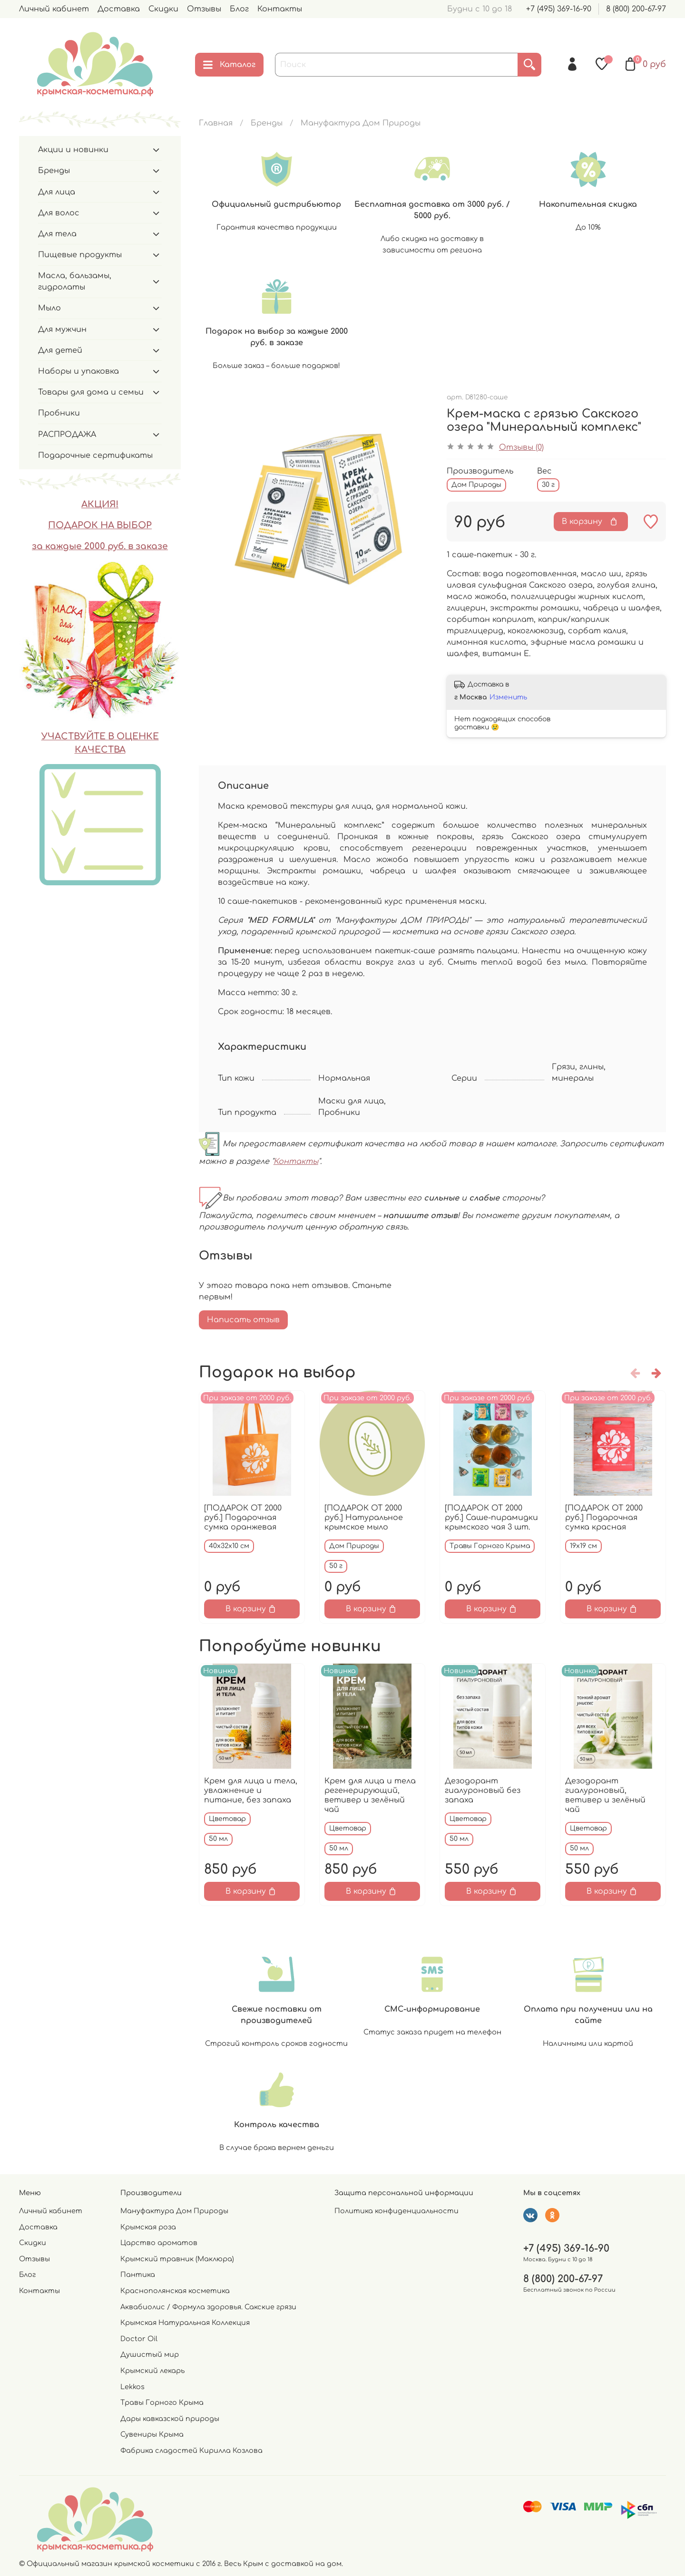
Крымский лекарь (152, 2370)
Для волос (58, 213)
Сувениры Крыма (152, 2434)
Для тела (57, 234)
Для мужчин (62, 329)
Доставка (119, 9)
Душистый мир (149, 2354)
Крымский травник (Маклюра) (177, 2259)
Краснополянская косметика (175, 2291)
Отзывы (204, 9)
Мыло (49, 308)
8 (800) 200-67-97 (636, 9)
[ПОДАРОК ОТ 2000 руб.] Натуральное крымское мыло (363, 1517)
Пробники (59, 413)
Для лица (56, 192)
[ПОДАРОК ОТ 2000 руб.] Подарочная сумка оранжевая (243, 1517)
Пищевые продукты (80, 255)
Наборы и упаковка (78, 371)
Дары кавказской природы (169, 2418)
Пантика (137, 2274)
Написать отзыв (243, 1320)
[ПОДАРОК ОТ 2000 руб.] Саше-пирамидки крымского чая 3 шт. (491, 1517)
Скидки (163, 9)
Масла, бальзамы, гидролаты (74, 281)
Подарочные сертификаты (95, 455)
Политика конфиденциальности (396, 2211)
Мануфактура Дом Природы (361, 123)
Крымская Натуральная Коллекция (185, 2322)
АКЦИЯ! (99, 504)
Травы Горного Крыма (162, 2402)
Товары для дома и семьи (91, 392)
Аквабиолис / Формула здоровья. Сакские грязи (208, 2307)
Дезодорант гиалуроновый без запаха (482, 1790)
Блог (239, 9)
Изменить (508, 697)
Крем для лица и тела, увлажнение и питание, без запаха (250, 1790)
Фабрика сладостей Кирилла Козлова (191, 2450)
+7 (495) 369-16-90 (558, 9)
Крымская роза (148, 2227)
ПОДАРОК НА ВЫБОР (100, 525)
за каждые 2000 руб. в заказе (100, 546)
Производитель (480, 471)
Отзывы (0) (521, 447)
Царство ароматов (158, 2243)
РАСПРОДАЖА (67, 434)
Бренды (267, 123)
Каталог (229, 64)
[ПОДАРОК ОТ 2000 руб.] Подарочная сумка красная (604, 1517)
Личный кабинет (54, 9)
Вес (544, 471)
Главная (216, 123)
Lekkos (132, 2387)
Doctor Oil (138, 2339)
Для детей (60, 350)
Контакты (279, 9)
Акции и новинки (73, 149)
